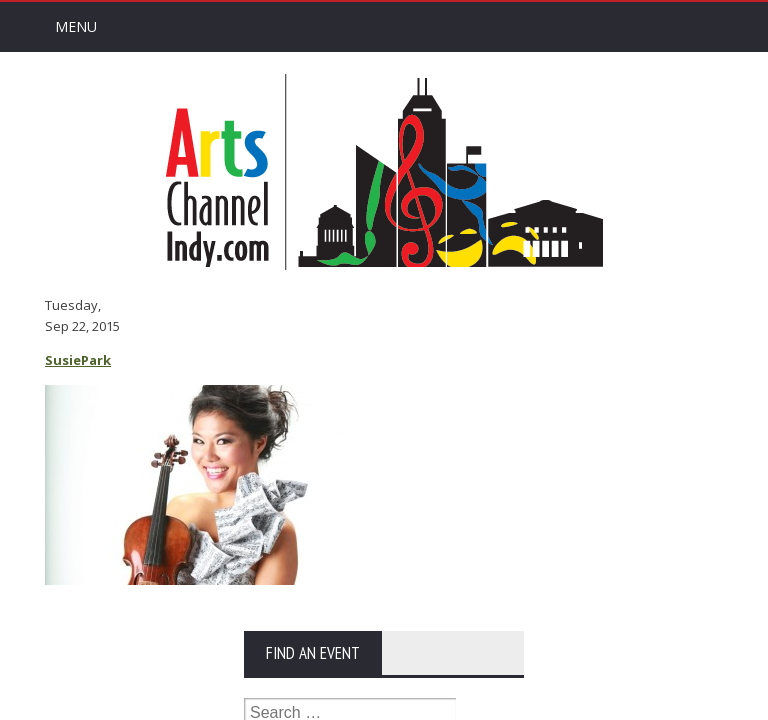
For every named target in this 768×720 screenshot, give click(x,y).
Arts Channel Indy (384, 172)
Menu (76, 26)
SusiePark (78, 360)
